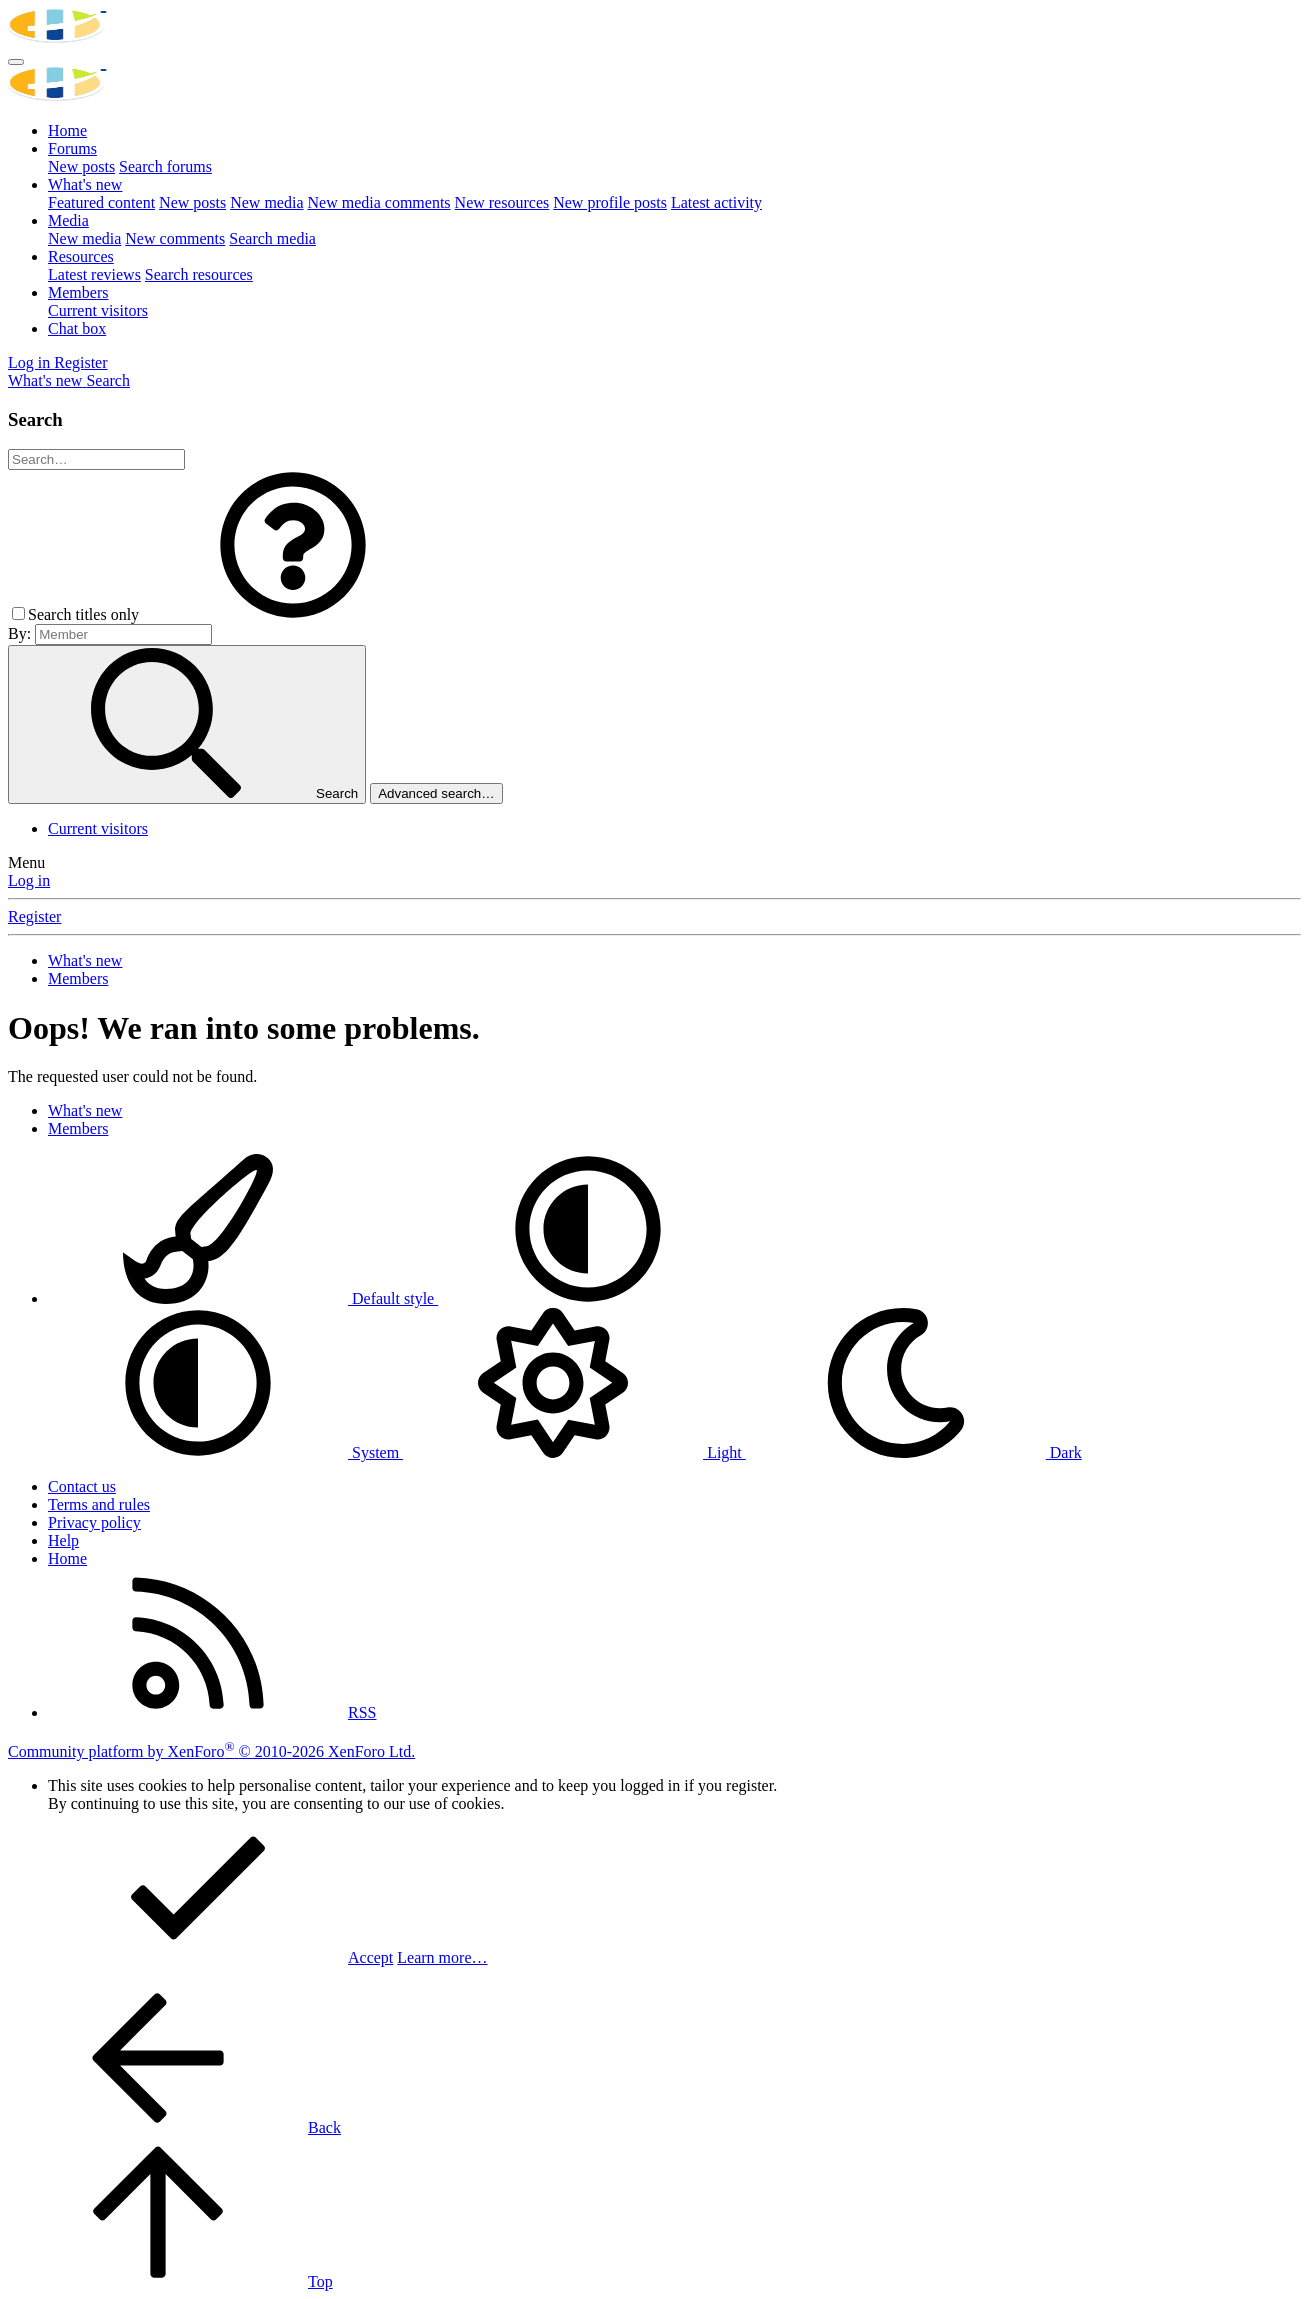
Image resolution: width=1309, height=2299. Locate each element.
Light (574, 1452)
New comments (175, 238)
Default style (243, 1298)
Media (68, 220)
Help (63, 1540)
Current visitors (98, 310)
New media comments (379, 202)
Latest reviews (94, 274)
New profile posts (610, 202)
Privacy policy (94, 1522)
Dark (914, 1452)
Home (67, 130)
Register (34, 916)
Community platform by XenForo (211, 1751)
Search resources (199, 274)
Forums (72, 148)
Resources (81, 256)
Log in (29, 880)
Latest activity (716, 202)
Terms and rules (99, 1504)
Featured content (101, 202)
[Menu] (16, 62)
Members (78, 292)
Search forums (165, 166)
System (225, 1452)
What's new (85, 184)
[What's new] (47, 380)
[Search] (108, 380)
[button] (293, 614)
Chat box (77, 328)
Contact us (82, 1486)
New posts (81, 166)
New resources (502, 202)
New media (266, 202)
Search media (272, 238)
